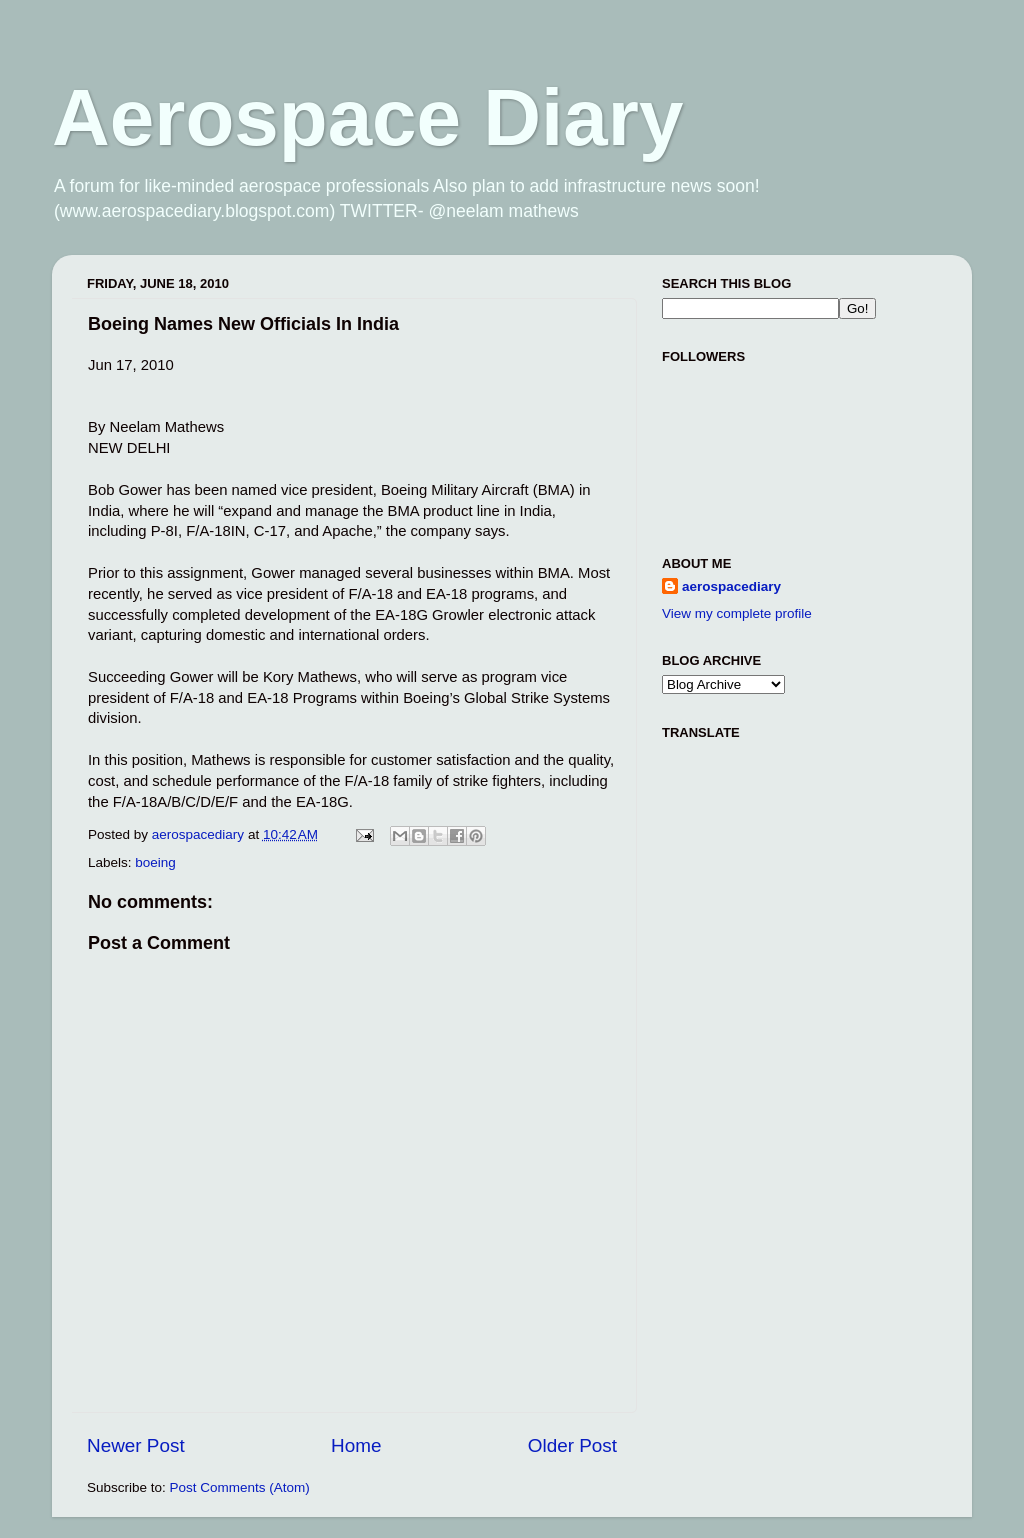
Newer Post (136, 1445)
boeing (155, 862)
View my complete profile (737, 613)
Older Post (572, 1445)
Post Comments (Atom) (240, 1487)
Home (356, 1445)
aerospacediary (731, 586)
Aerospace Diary (367, 117)
